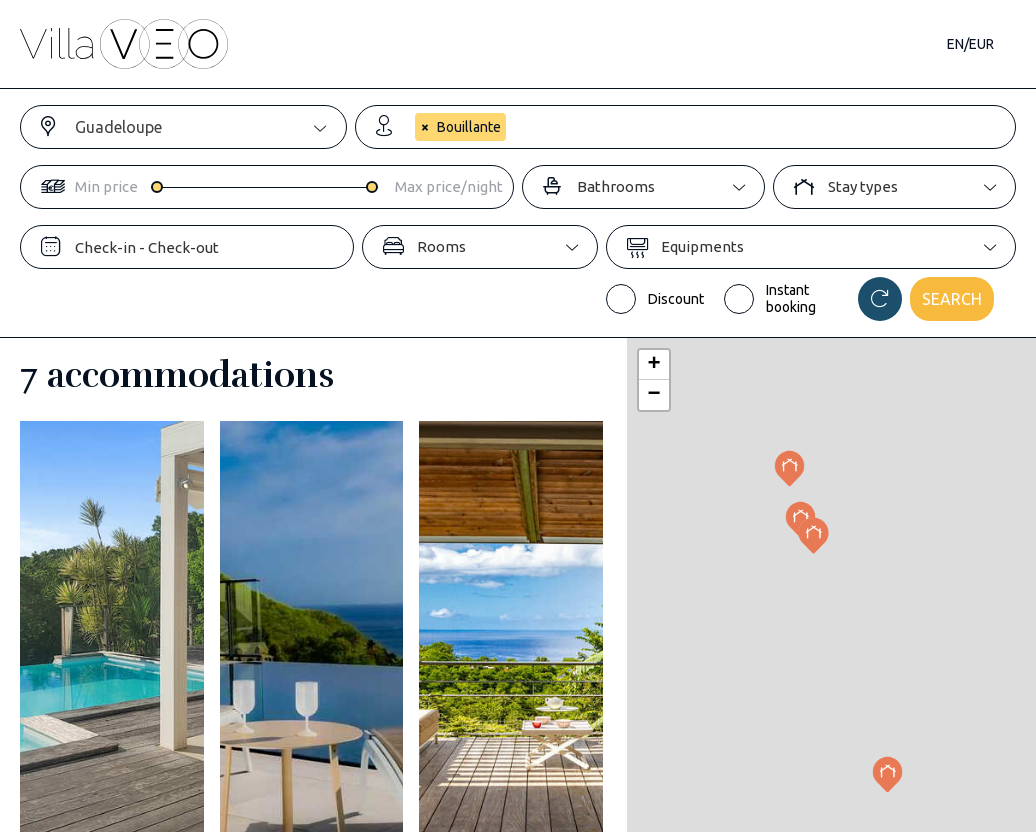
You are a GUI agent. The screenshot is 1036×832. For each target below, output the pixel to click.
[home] (124, 44)
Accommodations (293, 44)
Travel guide (623, 44)
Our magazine (759, 44)
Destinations (477, 44)
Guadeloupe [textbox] (118, 127)
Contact (883, 44)
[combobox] (210, 127)
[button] (887, 774)
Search (952, 299)
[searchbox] (415, 162)
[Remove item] (424, 127)
